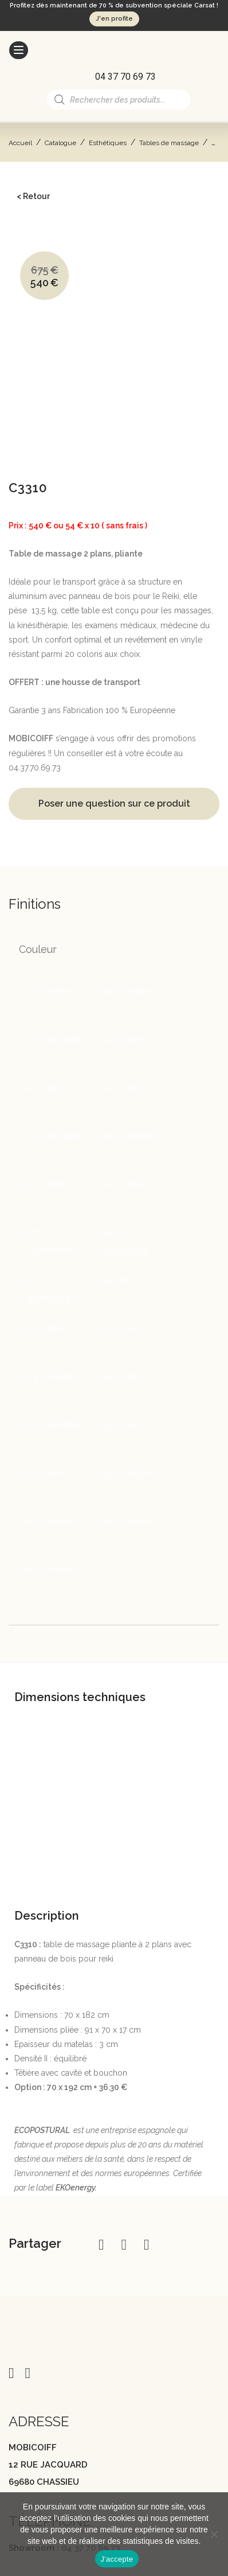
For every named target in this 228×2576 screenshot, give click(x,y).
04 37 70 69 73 (90, 2353)
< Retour (33, 196)
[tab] (114, 1486)
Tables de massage (169, 143)
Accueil (20, 143)
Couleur (38, 754)
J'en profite (114, 18)
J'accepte (117, 2559)
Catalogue (60, 143)
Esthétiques (108, 143)
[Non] (213, 2534)
